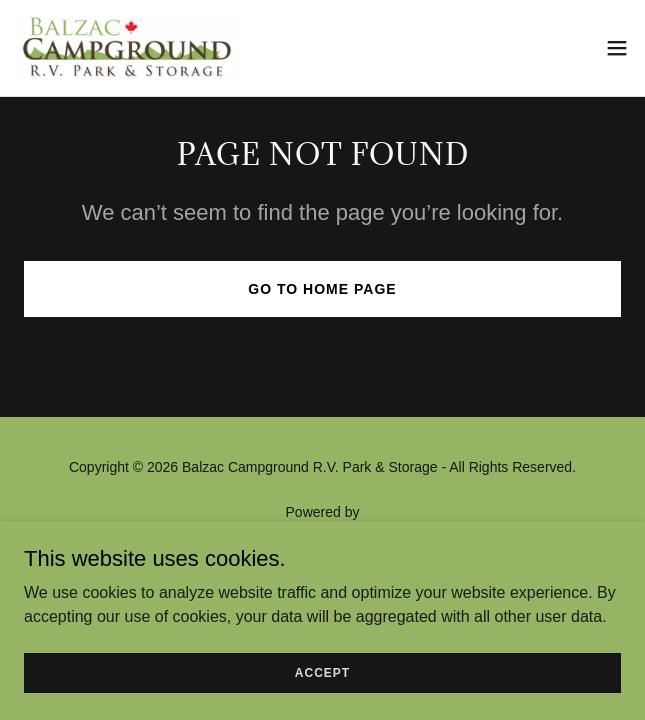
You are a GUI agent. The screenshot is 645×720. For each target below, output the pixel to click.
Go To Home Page (322, 289)
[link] (128, 48)
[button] (617, 48)
